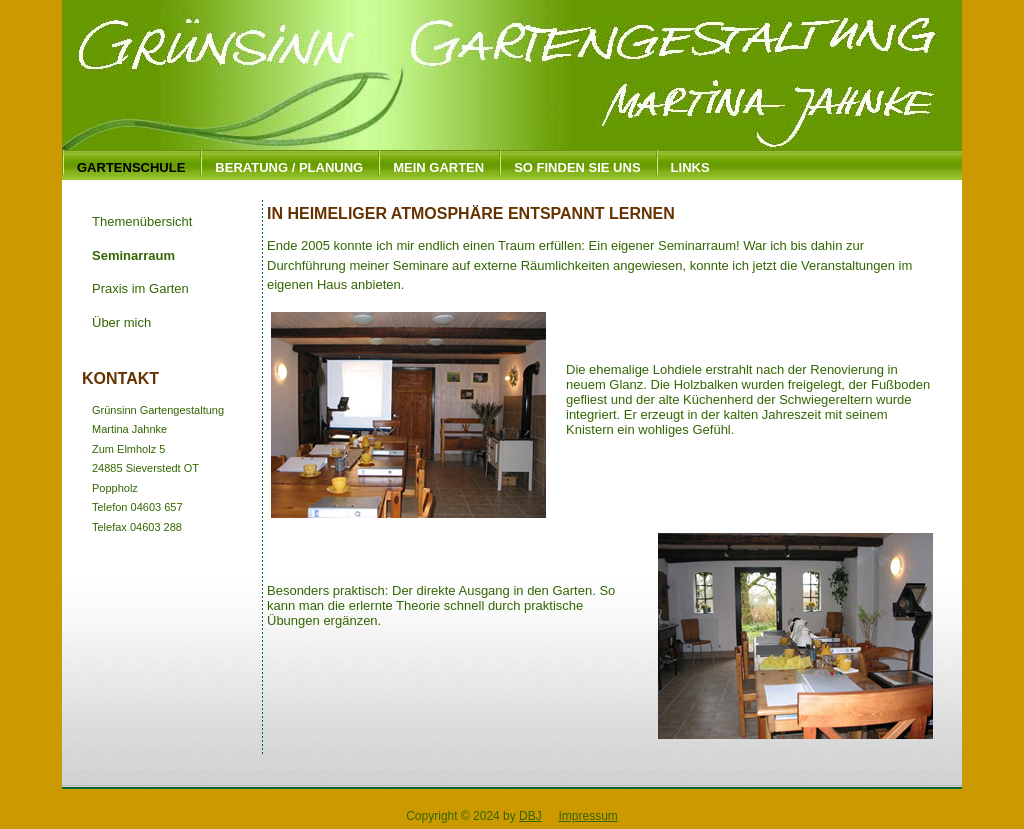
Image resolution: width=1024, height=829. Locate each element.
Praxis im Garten (140, 288)
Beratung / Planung (289, 167)
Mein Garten (438, 167)
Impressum (587, 816)
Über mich (121, 322)
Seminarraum (133, 255)
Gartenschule (131, 167)
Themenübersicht (142, 221)
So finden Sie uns (577, 167)
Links (690, 167)
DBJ (530, 816)
